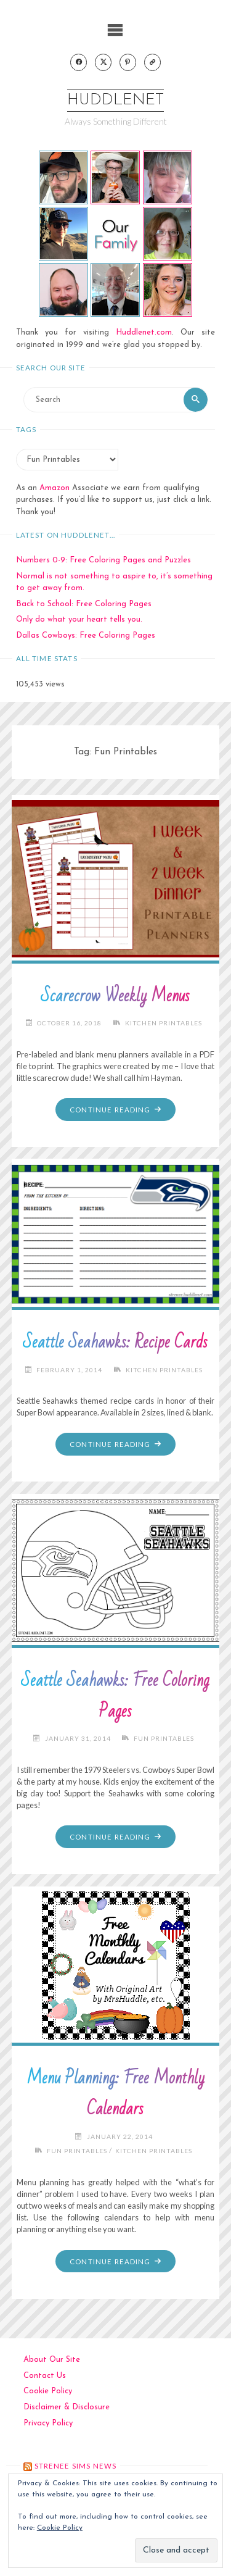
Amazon (54, 488)
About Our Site (51, 2360)
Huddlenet (115, 100)
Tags (26, 429)
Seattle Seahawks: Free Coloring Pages (115, 1696)
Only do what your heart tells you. (79, 619)
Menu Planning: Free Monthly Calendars (115, 2093)
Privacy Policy (48, 2423)
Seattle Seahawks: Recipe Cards (115, 1342)
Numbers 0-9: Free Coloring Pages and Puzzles (103, 560)
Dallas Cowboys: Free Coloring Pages (85, 635)
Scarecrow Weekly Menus (115, 996)
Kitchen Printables (163, 1023)
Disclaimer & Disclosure (66, 2407)
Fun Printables (164, 1738)
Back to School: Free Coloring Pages (84, 604)
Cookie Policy (47, 2391)
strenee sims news (75, 2466)
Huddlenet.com (144, 332)
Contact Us (44, 2376)
